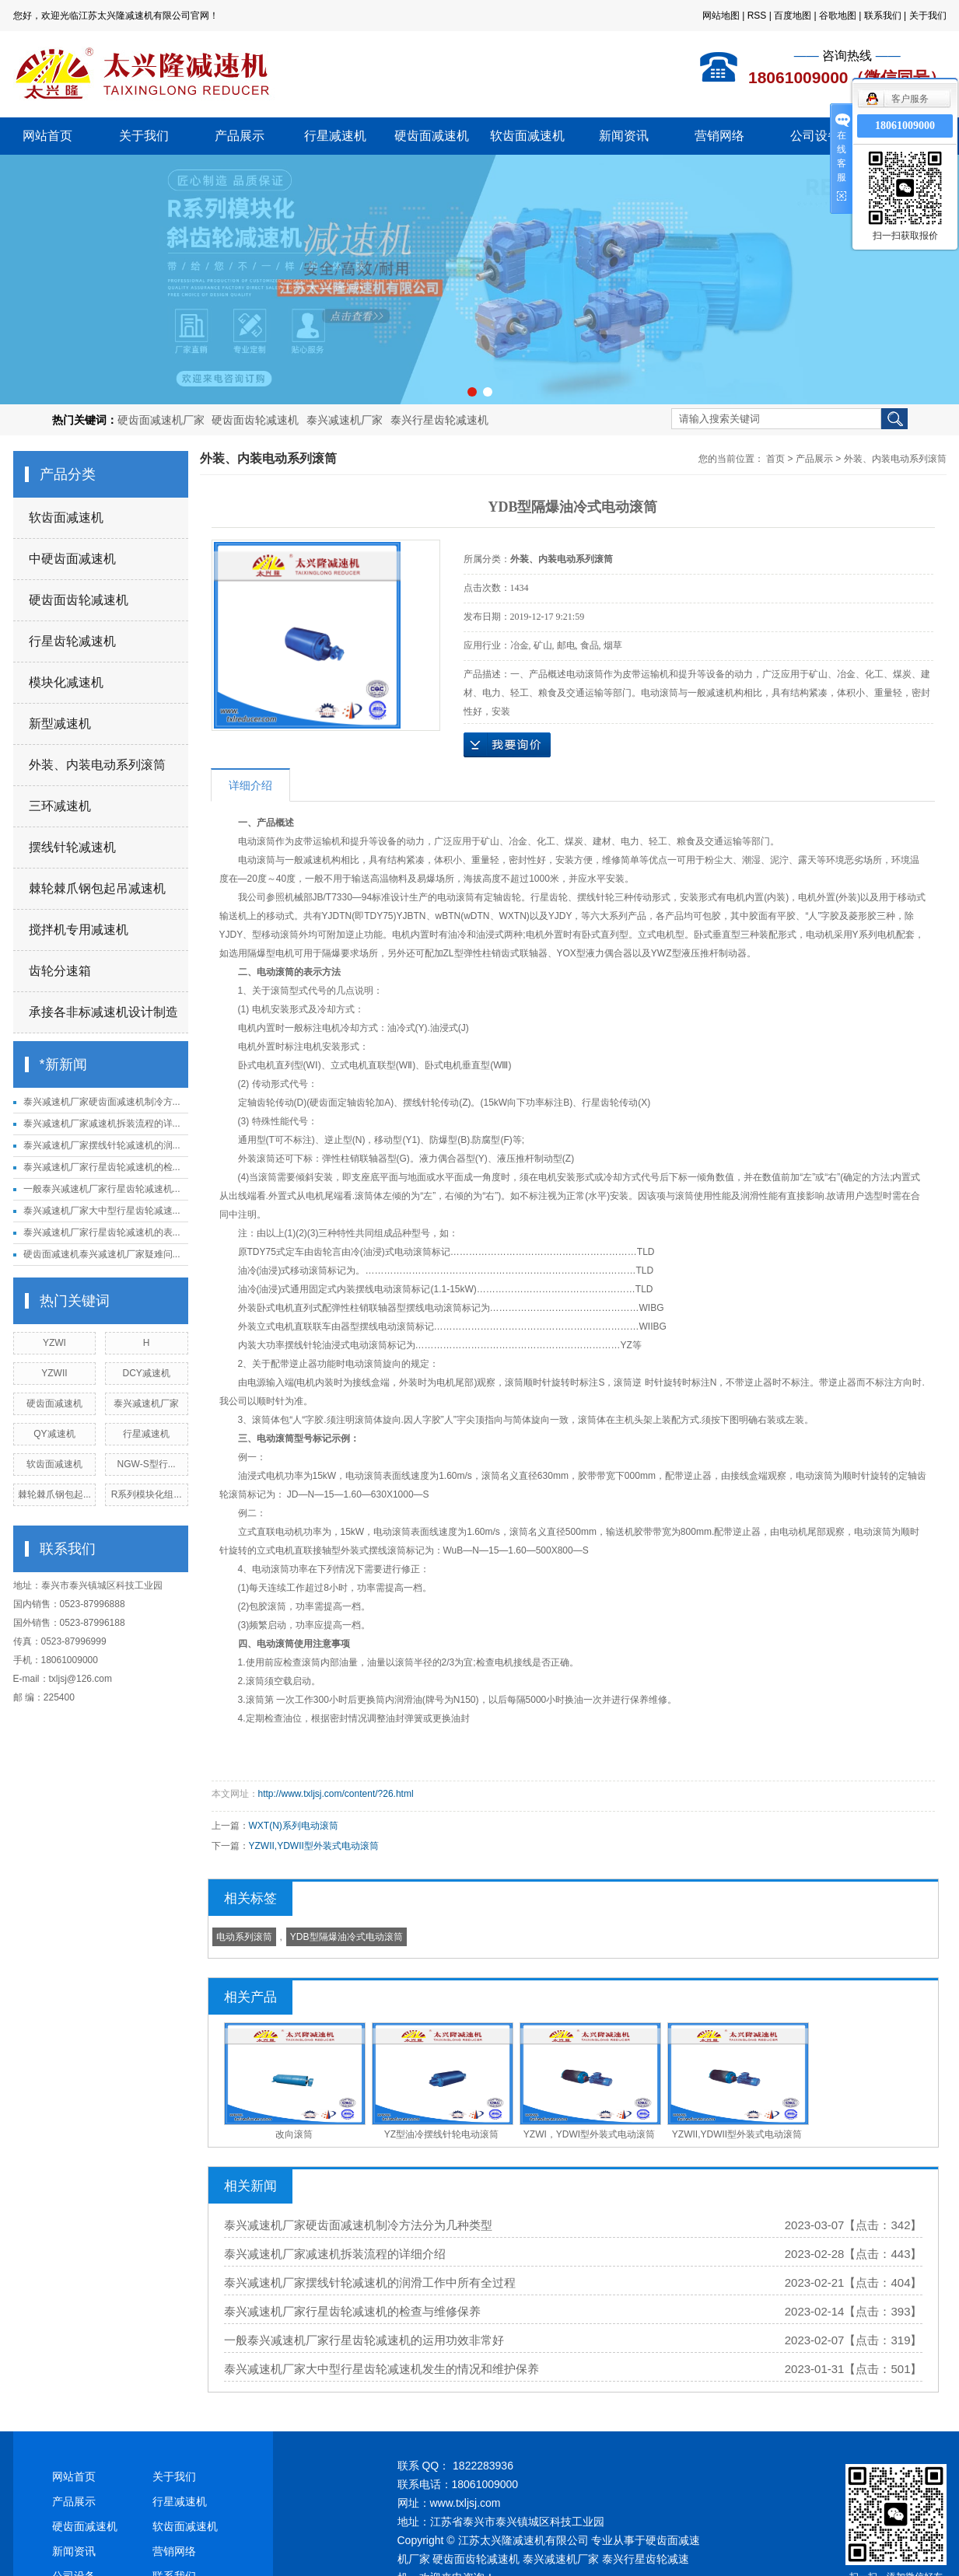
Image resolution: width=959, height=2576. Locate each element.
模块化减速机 (66, 682)
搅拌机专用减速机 (78, 929)
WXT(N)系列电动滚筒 (293, 1825)
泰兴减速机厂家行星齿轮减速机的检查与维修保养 (352, 2311)
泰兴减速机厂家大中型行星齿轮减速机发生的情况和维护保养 (381, 2368)
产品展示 (239, 135)
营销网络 (719, 135)
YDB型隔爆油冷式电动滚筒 (346, 1936)
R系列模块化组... (146, 1494)
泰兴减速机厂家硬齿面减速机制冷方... (101, 1101)
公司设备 (815, 135)
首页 (775, 458)
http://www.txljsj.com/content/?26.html (336, 1793)
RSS (757, 15)
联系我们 (882, 15)
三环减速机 (60, 806)
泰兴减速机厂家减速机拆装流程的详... (101, 1123)
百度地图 (792, 15)
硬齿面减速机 (431, 135)
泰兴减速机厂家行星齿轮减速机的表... (101, 1232)
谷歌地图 (837, 15)
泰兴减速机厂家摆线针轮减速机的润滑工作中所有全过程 (370, 2282)
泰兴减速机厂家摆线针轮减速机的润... (101, 1145)
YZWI (54, 1342)
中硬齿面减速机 (72, 558)
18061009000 (905, 125)
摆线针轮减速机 (72, 847)
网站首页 (47, 135)
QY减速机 (54, 1433)
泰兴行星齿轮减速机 (439, 420)
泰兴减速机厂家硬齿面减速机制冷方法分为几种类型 (358, 2225)
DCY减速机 (146, 1373)
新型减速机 (60, 723)
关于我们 (928, 15)
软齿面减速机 (527, 135)
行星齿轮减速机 (72, 641)
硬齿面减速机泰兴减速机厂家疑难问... (101, 1254)
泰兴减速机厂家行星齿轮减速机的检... (101, 1167)
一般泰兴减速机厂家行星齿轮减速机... (101, 1188)
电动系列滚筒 (244, 1936)
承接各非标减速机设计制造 (103, 1012)
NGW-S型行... (146, 1464)
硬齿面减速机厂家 (161, 420)
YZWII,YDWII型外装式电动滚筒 (314, 1845)
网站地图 (721, 15)
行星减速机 (335, 135)
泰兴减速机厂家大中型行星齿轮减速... (101, 1210)
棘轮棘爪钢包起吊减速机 (97, 888)
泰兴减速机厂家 (344, 420)
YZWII (54, 1373)
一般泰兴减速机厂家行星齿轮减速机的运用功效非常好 (364, 2340)
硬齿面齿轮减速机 (255, 420)
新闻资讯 (624, 135)
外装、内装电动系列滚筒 (97, 764)
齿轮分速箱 (60, 970)
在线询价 (507, 744)
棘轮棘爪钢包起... (54, 1494)
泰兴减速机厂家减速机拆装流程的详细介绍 (335, 2253)
